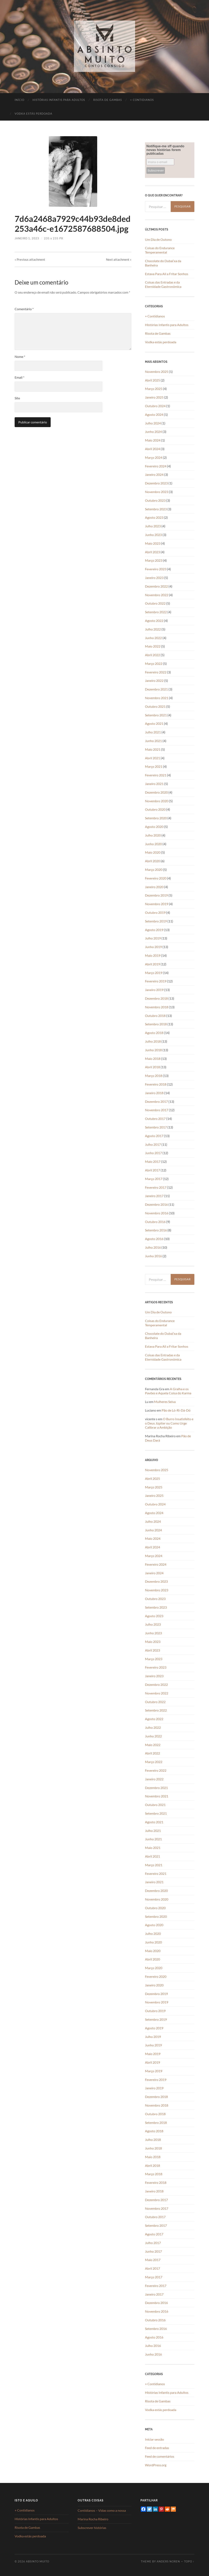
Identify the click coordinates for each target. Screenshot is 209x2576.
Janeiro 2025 (154, 397)
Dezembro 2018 (156, 998)
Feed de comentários (159, 2456)
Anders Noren (168, 2561)
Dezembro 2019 (156, 895)
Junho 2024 (153, 431)
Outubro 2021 (155, 706)
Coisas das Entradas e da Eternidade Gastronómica (163, 284)
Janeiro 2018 (154, 1093)
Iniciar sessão (154, 2439)
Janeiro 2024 (154, 474)
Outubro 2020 (155, 809)
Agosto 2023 (154, 517)
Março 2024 (153, 457)
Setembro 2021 (156, 715)
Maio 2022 (152, 646)
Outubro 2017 (155, 1118)
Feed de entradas (157, 2448)
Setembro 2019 (156, 921)
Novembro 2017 (156, 1110)
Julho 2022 (153, 629)
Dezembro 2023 (156, 483)
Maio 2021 (152, 749)
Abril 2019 (152, 964)
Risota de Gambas (107, 99)
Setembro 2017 (156, 1127)
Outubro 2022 (155, 603)
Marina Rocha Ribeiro (93, 2519)
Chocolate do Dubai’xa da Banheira (163, 263)
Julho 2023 (153, 526)
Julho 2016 (153, 1247)
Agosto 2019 (154, 930)
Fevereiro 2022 (155, 672)
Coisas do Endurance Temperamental (160, 250)
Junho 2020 (153, 844)
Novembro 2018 (156, 1007)
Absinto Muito (37, 2561)
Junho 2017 (153, 1153)
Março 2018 (153, 1076)
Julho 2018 (153, 1041)
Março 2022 (153, 663)
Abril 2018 (152, 1067)
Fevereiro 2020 (155, 878)
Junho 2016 (153, 1256)
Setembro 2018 (156, 1024)
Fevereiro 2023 (155, 569)
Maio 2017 (152, 1161)
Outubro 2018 (155, 1016)
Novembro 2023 (156, 492)
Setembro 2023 (156, 509)
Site (17, 398)
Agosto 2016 (154, 1239)
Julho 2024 (153, 423)
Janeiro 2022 (154, 680)
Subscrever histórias (92, 2528)
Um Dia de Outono (158, 239)
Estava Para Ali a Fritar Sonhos (166, 274)
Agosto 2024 (154, 414)
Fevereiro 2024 (155, 466)
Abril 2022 (152, 655)
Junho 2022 (153, 638)
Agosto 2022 (154, 620)
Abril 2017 (152, 1170)
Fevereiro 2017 (155, 1187)
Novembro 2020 (156, 801)
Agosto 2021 (154, 723)
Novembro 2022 (156, 595)
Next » (118, 259)
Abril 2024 (152, 449)
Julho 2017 (153, 1144)
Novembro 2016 (156, 1213)
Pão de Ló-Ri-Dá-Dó (176, 1410)
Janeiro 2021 (154, 784)
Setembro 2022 (156, 612)
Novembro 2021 (156, 698)
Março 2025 (153, 389)
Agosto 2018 (154, 1033)
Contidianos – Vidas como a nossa (102, 2510)
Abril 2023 (152, 552)
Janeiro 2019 (154, 990)
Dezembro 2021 (156, 689)
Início (19, 99)
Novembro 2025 (156, 371)
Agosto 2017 (154, 1136)
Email (19, 377)
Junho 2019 (153, 947)
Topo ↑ (189, 2561)
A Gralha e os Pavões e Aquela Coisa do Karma (168, 1391)
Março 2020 (153, 869)
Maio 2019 (152, 955)
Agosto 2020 (154, 827)
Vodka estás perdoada (33, 113)
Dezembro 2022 (156, 586)
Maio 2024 (152, 440)
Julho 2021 (153, 732)
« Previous (30, 259)
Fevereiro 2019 (155, 981)
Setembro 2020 (156, 818)
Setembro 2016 (156, 1230)
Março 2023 (153, 560)
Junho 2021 (153, 741)
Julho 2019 (153, 938)
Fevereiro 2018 (155, 1084)
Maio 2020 (152, 852)
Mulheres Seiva (165, 1402)
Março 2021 (153, 766)
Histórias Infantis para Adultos (59, 99)
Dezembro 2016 (156, 1204)
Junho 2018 (153, 1050)
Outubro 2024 (155, 406)
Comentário (24, 309)
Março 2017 (153, 1179)
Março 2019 (153, 973)
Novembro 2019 (156, 904)
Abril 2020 (152, 861)
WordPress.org (155, 2465)
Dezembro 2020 (156, 792)
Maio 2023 (152, 543)
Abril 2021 (152, 758)
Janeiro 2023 (154, 578)
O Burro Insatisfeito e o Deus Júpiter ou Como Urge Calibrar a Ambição (169, 1423)
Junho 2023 (153, 535)
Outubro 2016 (155, 1222)
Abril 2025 (152, 380)
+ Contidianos (142, 99)
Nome (20, 356)
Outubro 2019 (155, 912)
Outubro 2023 (155, 500)
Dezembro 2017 (156, 1101)
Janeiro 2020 (154, 887)
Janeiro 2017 (154, 1196)
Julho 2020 (153, 835)
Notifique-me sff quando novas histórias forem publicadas (165, 149)
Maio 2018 (152, 1058)
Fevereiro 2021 (155, 775)
